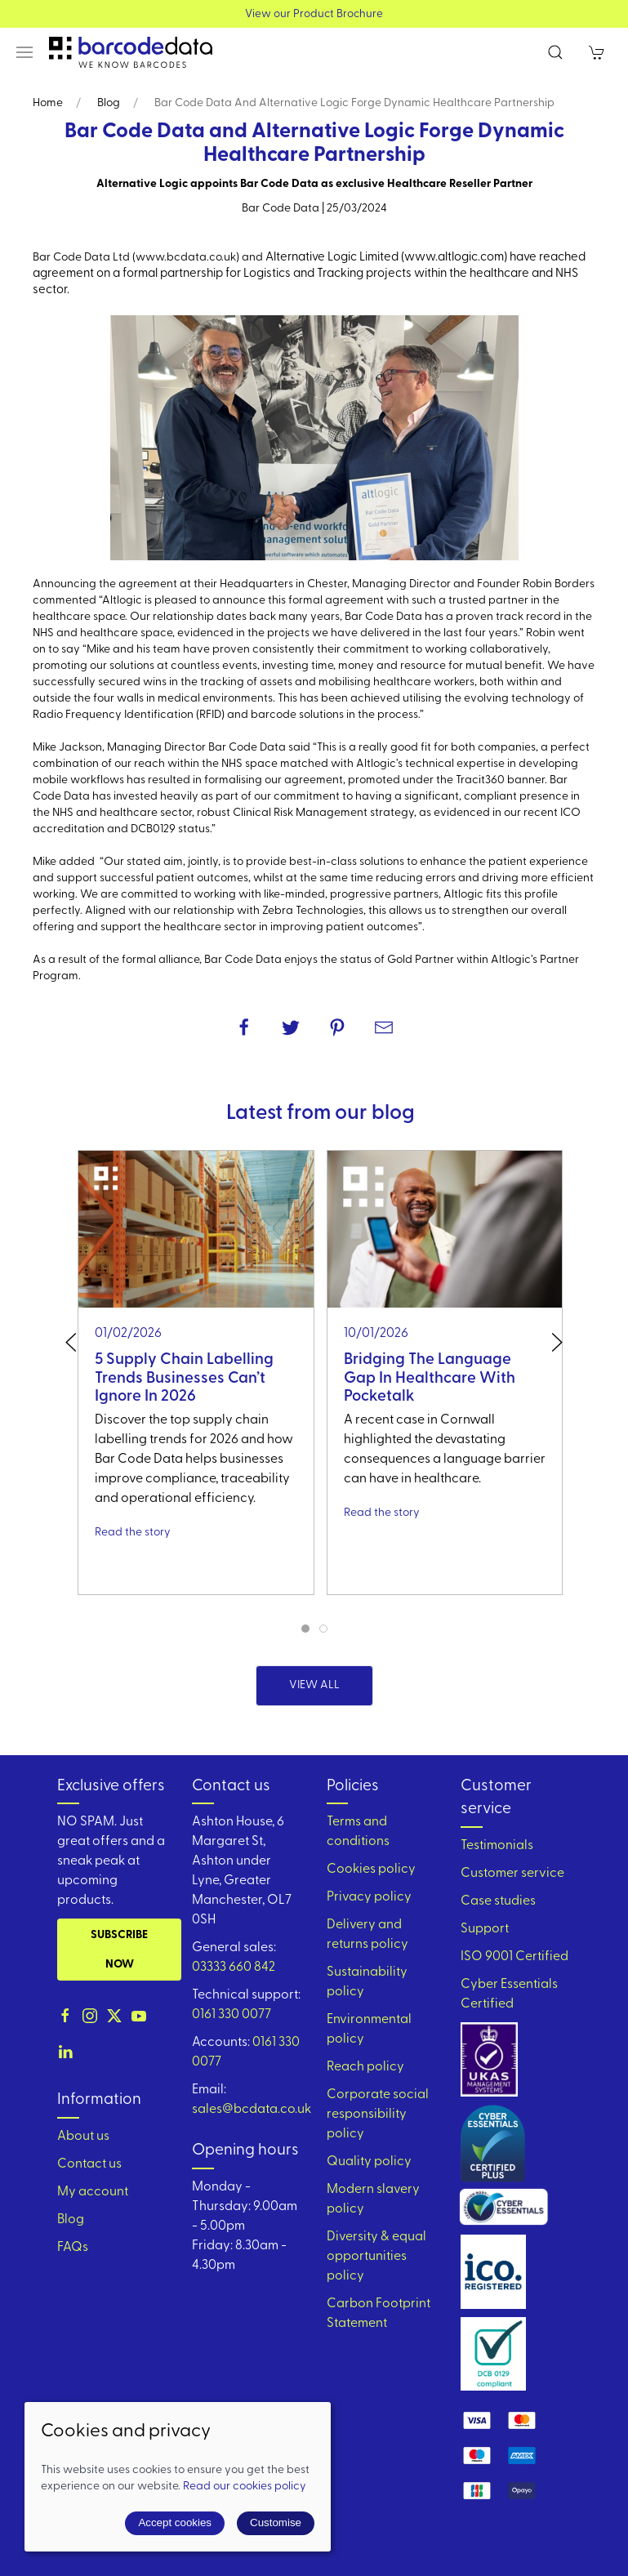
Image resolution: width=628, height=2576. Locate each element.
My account (92, 2192)
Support (485, 1929)
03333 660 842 (233, 1967)
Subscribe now (119, 1950)
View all (314, 1685)
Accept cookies (175, 2522)
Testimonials (497, 1845)
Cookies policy (371, 1869)
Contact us (89, 2164)
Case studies (498, 1901)
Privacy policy (369, 1897)
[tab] (305, 1628)
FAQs (72, 2247)
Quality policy (369, 2161)
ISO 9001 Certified (514, 1956)
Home (48, 103)
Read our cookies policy (244, 2486)
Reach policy (365, 2067)
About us (83, 2136)
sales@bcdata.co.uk (251, 2109)
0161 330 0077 (231, 2014)
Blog (108, 103)
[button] (24, 52)
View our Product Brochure (314, 14)
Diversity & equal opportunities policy (376, 2257)
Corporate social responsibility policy (378, 2114)
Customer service (512, 1873)
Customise (275, 2522)
